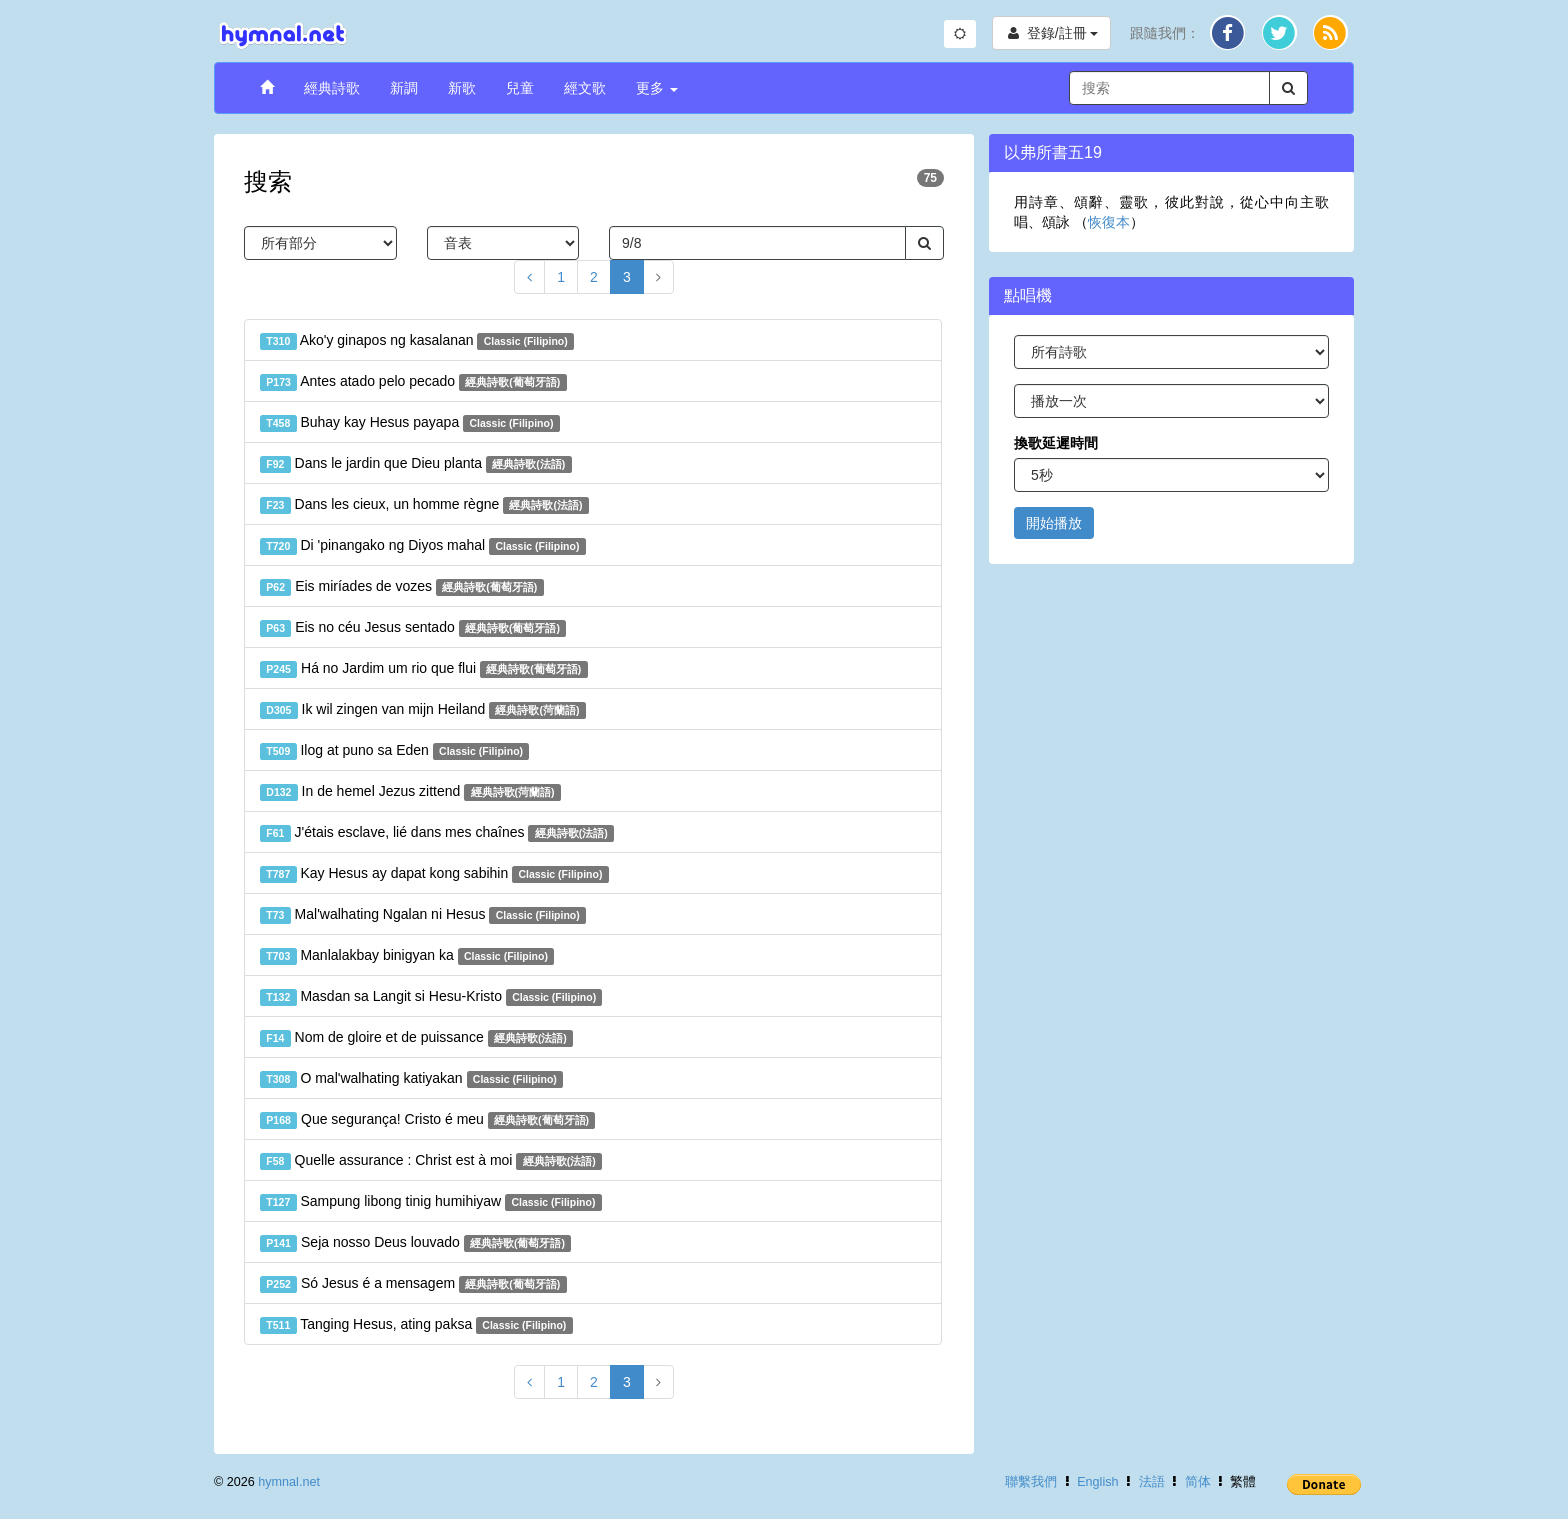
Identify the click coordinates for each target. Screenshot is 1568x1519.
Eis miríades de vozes (402, 587)
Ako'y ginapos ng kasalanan (417, 341)
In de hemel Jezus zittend (410, 792)
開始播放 (1054, 523)
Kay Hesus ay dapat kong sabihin (434, 874)
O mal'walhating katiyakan (411, 1079)
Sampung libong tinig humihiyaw (431, 1202)
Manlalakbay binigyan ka (407, 956)
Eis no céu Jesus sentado (413, 628)
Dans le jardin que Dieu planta (416, 464)
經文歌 (585, 88)
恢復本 (1109, 222)
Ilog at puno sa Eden (394, 751)
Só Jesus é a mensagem (413, 1284)
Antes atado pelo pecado (413, 382)
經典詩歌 (332, 88)
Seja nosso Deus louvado (415, 1243)
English (1097, 1482)
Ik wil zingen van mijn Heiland (423, 710)
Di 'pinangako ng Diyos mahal (423, 546)
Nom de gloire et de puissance (416, 1038)
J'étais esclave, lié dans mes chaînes (437, 833)
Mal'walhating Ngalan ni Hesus (423, 915)
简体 (1198, 1482)
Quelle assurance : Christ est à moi (431, 1161)
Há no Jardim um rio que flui (424, 669)
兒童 (520, 88)
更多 (657, 88)
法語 (1152, 1482)
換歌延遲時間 (1056, 443)
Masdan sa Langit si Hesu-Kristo (431, 997)
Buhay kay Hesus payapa (410, 423)
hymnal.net (289, 1482)
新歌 (462, 88)
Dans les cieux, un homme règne (424, 505)
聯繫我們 (1031, 1482)
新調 (404, 88)
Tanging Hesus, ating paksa (416, 1325)
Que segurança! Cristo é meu (427, 1120)
